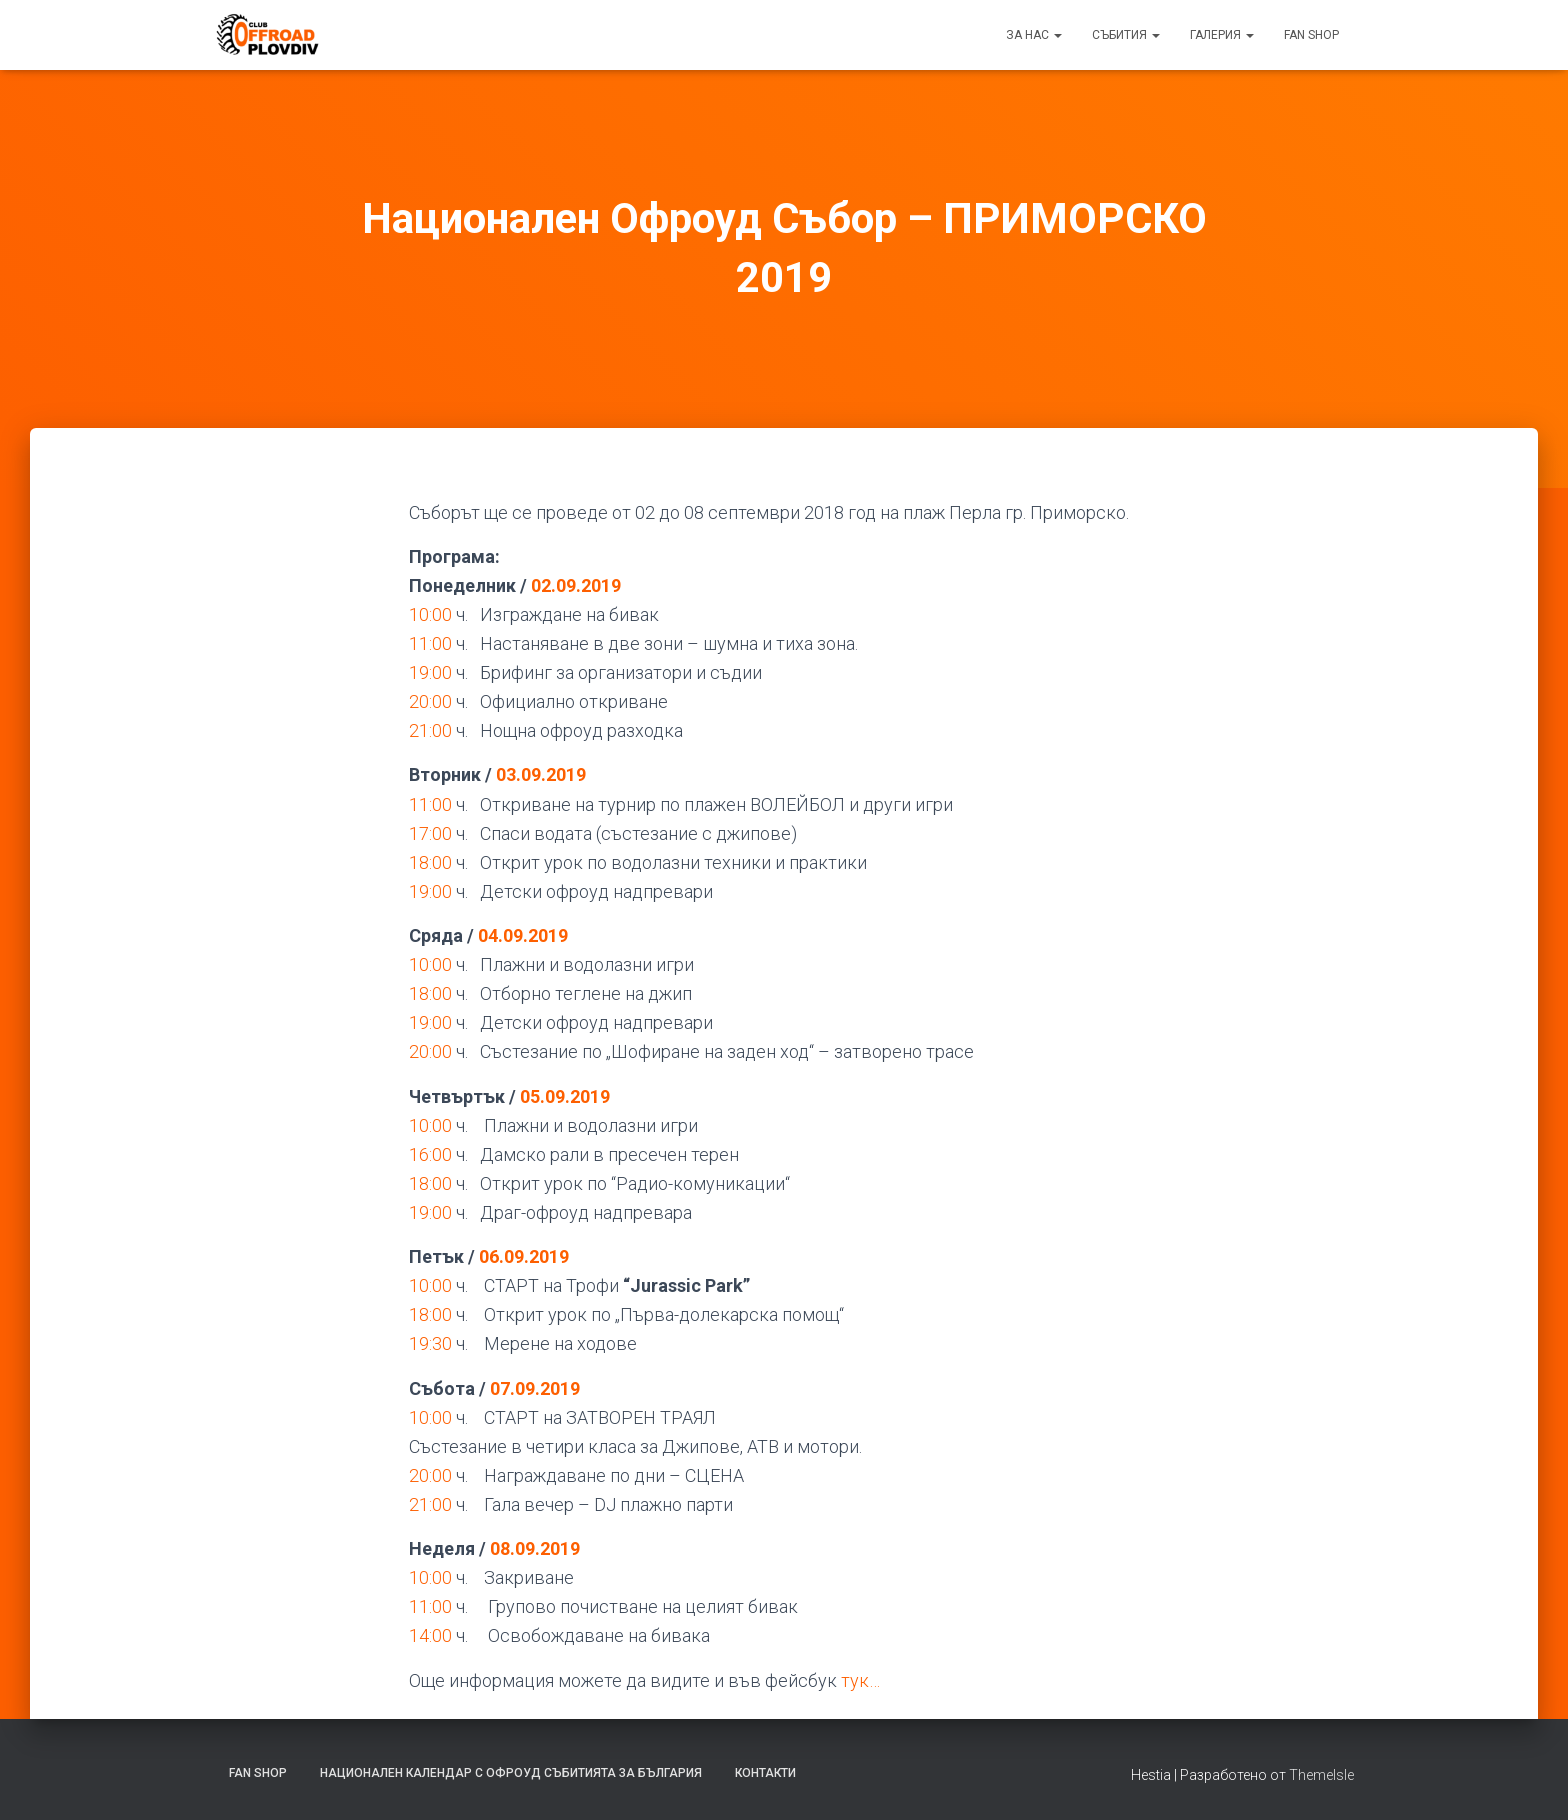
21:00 (430, 730)
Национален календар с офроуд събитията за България (511, 1773)
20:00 (430, 701)
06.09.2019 (524, 1256)
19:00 (430, 672)
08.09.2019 (535, 1548)
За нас (1034, 35)
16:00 (430, 1154)
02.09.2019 (576, 585)
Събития (1126, 35)
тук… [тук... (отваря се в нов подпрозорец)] (860, 1680)
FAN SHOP (1311, 35)
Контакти (765, 1773)
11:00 (430, 643)
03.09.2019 (541, 774)
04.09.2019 (523, 935)
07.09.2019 (535, 1388)
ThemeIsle (1321, 1775)
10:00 (430, 614)
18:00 (430, 862)
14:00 (430, 1635)
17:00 (430, 833)
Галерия (1222, 35)
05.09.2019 (565, 1096)
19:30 (430, 1343)
